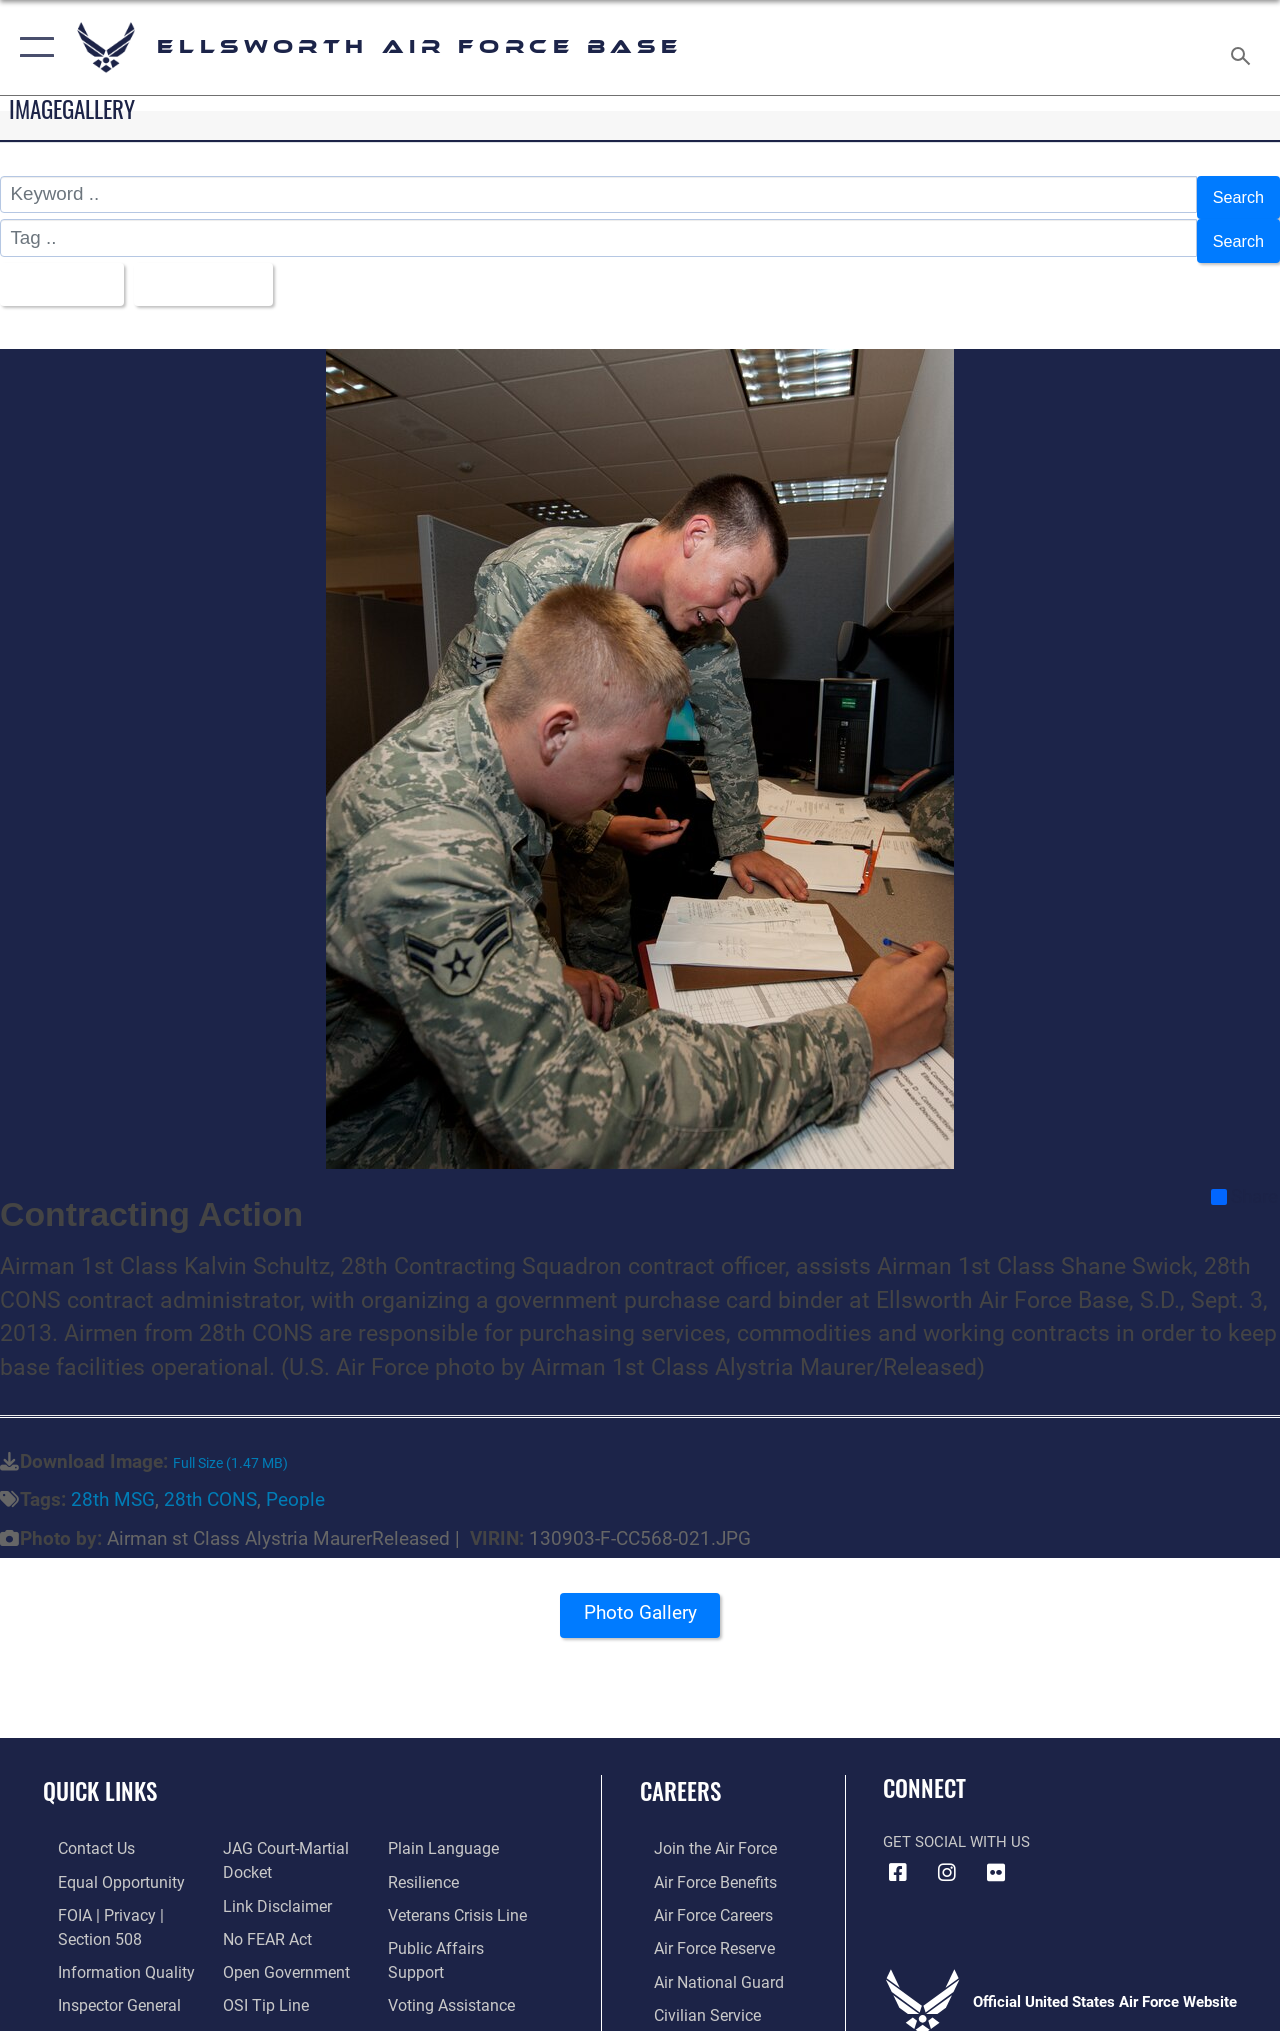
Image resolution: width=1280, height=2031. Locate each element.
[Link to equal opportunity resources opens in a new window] (102, 1863)
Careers (680, 1774)
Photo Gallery (640, 1601)
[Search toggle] (1244, 47)
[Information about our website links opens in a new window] (270, 1885)
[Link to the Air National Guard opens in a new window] (701, 1959)
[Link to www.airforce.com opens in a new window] (699, 1831)
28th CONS (210, 1483)
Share (1244, 1179)
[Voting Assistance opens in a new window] (454, 1959)
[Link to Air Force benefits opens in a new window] (699, 1863)
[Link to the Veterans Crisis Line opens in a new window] (460, 1895)
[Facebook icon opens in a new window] (898, 1855)
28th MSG (113, 1483)
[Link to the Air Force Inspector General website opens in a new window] (102, 1981)
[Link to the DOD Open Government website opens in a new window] (277, 1949)
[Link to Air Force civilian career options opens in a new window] (691, 1991)
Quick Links (100, 1774)
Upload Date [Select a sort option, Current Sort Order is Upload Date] (221, 269)
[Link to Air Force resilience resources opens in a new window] (427, 1863)
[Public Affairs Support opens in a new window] (466, 1927)
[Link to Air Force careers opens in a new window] (698, 1895)
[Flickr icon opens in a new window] (996, 1855)
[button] (32, 47)
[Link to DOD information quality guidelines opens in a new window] (107, 1949)
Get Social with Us (956, 1824)
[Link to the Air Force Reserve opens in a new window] (699, 1927)
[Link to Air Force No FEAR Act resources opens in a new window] (261, 1917)
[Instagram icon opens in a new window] (947, 1855)
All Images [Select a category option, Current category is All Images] (62, 269)
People (295, 1483)
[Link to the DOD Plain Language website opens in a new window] (443, 1831)
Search (1234, 194)
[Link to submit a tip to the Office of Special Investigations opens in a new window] (258, 1981)
